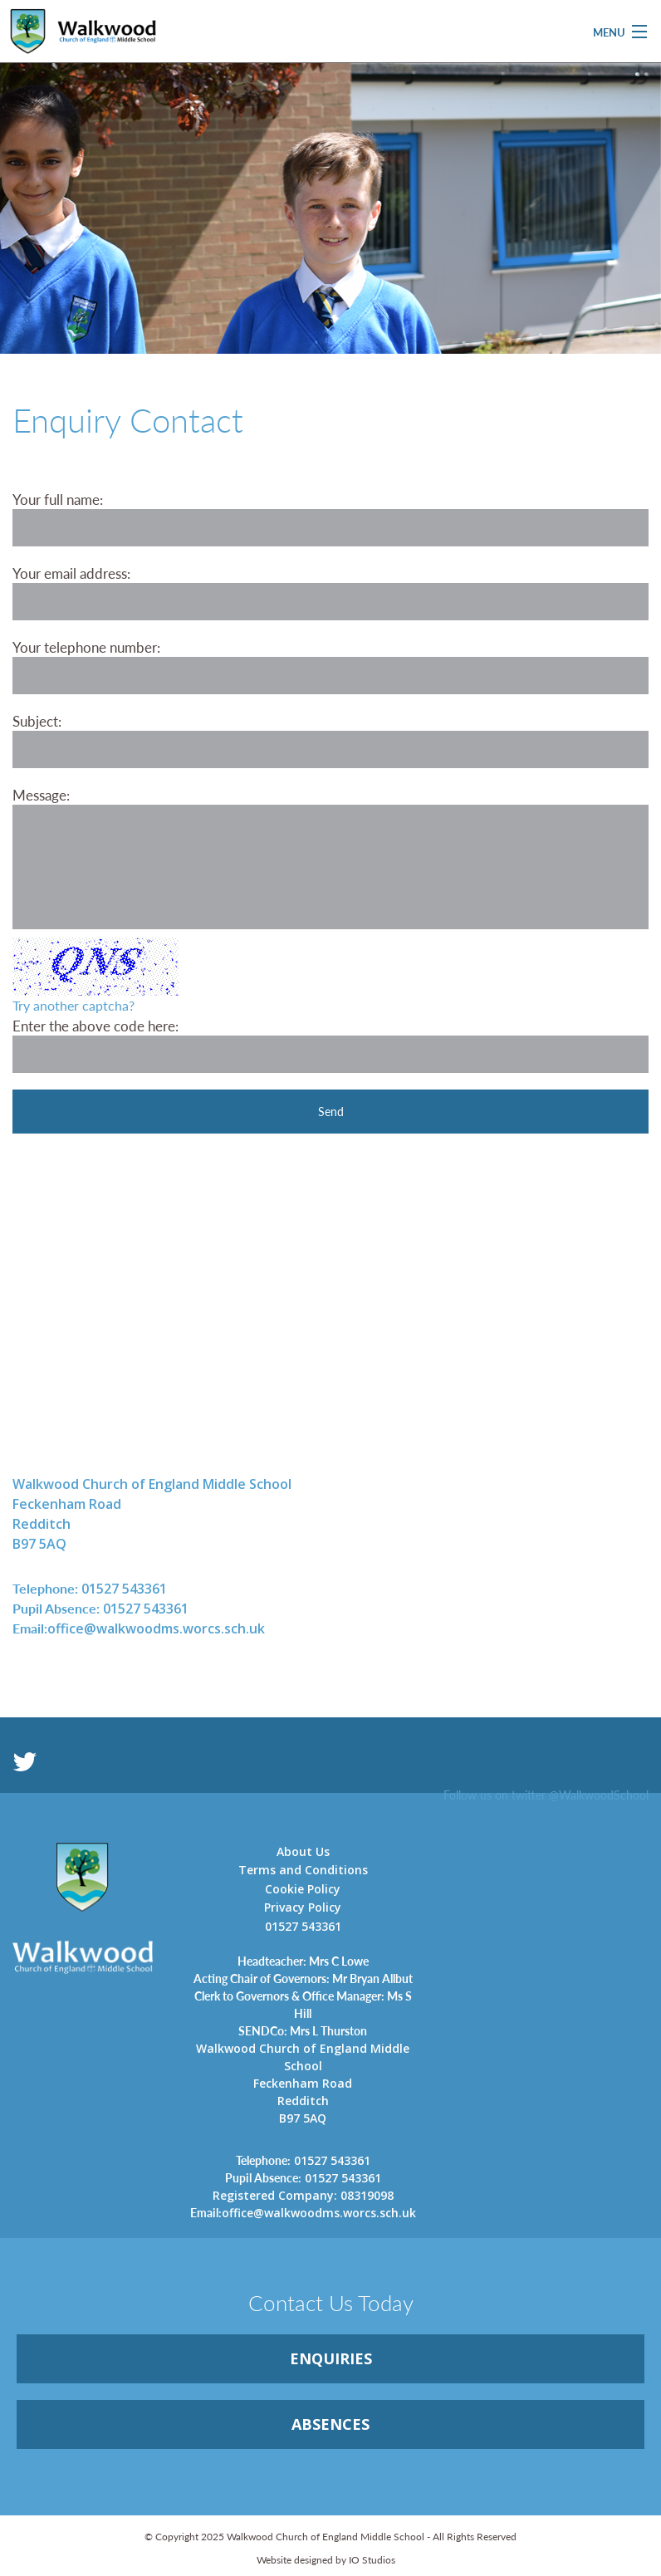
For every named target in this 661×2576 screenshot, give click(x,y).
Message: (41, 795)
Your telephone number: (86, 647)
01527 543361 (303, 1926)
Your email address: (71, 573)
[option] (330, 250)
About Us (303, 1851)
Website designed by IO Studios (326, 2560)
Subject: (36, 721)
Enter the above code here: (95, 1026)
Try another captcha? (73, 1005)
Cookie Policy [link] (302, 1889)
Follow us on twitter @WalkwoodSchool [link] (546, 1794)
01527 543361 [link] (89, 1588)
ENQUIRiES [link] (331, 2358)
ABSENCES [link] (330, 2424)
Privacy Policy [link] (302, 1907)
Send (331, 1111)
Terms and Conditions (303, 1870)
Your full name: (57, 499)
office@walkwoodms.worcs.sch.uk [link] (138, 1628)
